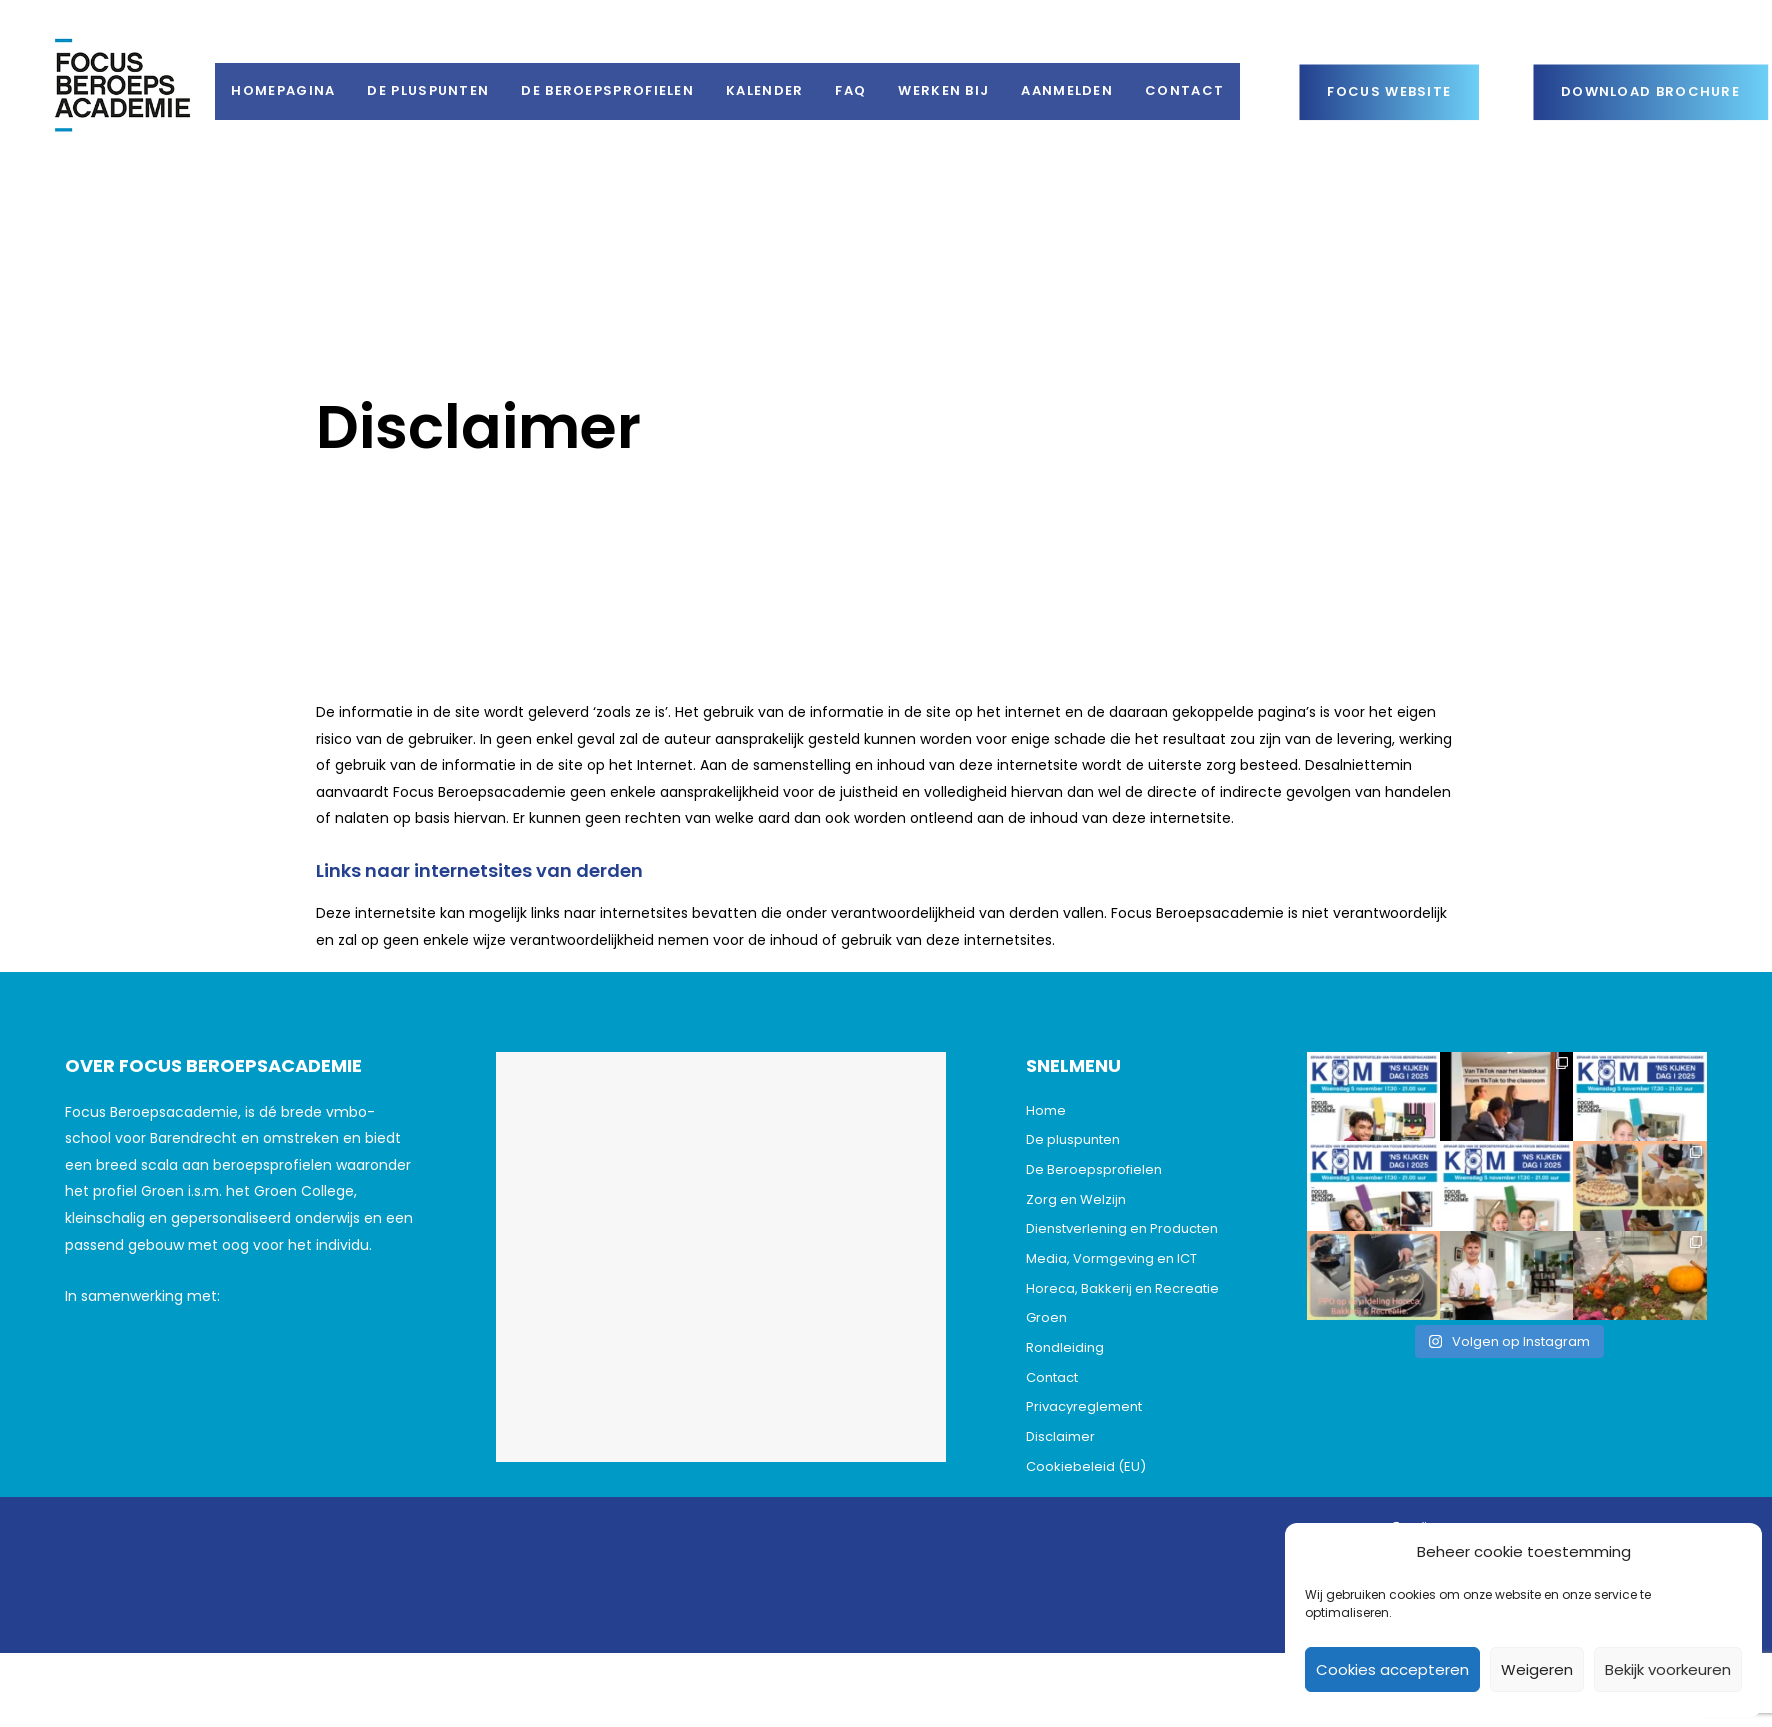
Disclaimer (1060, 1436)
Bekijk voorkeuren (1668, 1669)
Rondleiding (1065, 1347)
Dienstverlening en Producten (1122, 1228)
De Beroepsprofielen (1094, 1169)
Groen (1046, 1317)
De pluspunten (1073, 1139)
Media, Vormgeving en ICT (1111, 1258)
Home (1046, 1110)
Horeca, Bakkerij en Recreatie (1122, 1288)
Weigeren (1537, 1669)
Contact (1052, 1377)
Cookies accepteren (1392, 1669)
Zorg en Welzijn (1076, 1199)
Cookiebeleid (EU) (1086, 1466)
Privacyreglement (1084, 1406)
